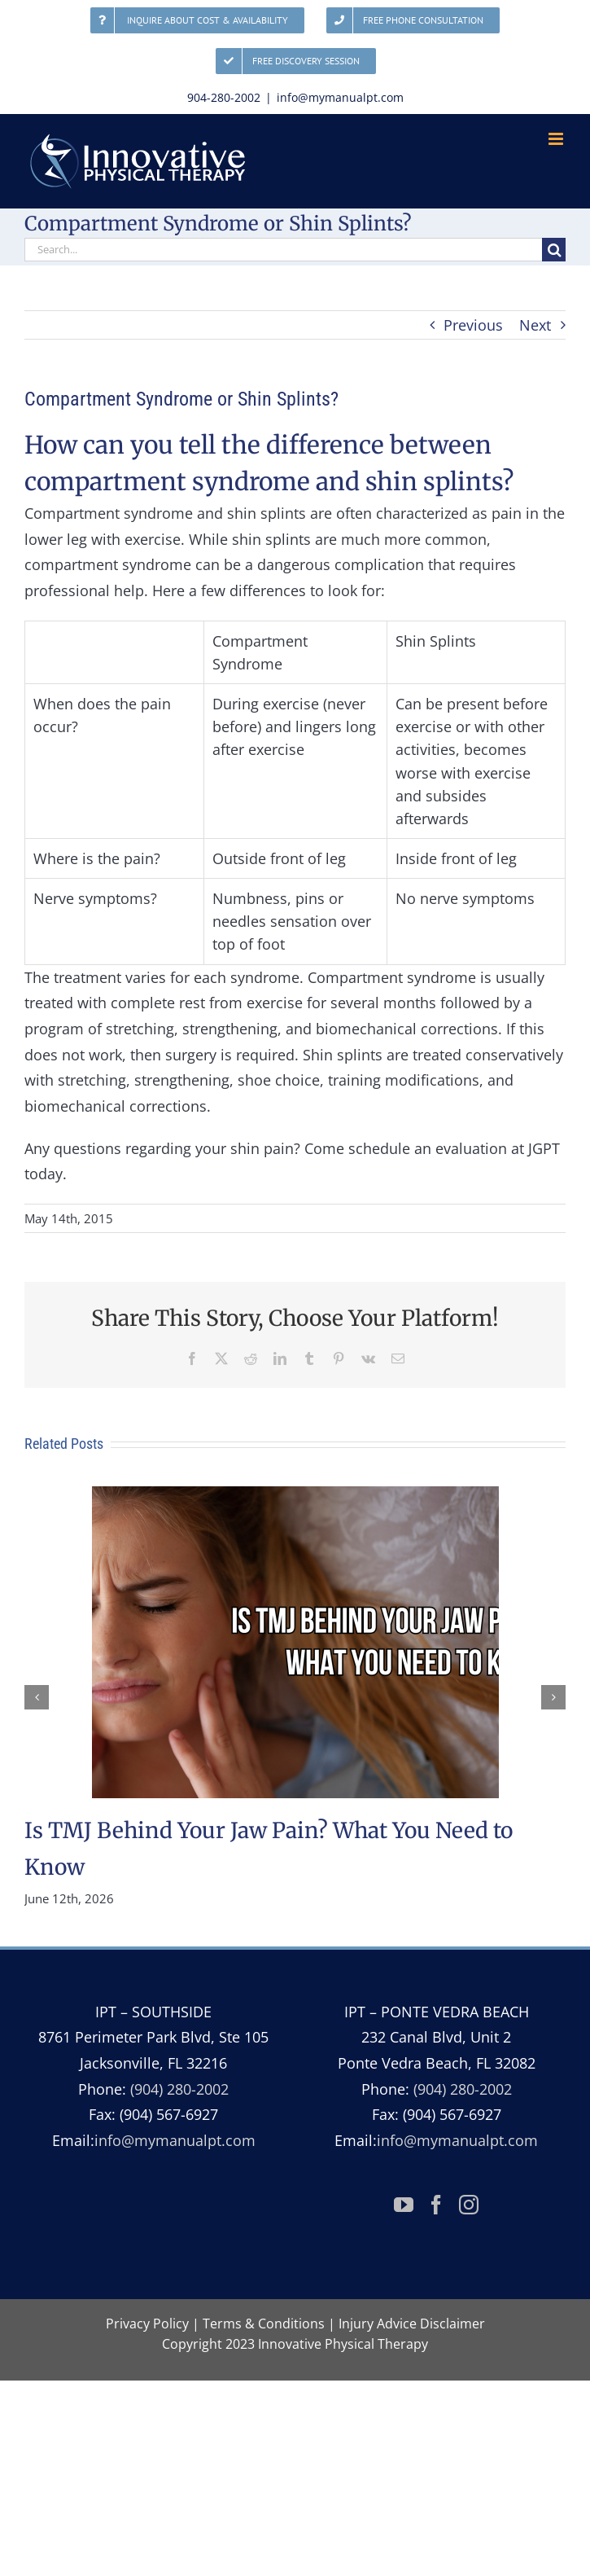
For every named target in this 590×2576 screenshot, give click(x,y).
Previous (473, 325)
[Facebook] (436, 2204)
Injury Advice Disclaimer (412, 2323)
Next (535, 325)
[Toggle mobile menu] (557, 138)
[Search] (554, 249)
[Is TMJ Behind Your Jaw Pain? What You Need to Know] (295, 1496)
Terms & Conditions (264, 2323)
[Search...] (283, 249)
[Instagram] (469, 2204)
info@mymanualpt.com (340, 97)
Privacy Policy (147, 2323)
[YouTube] (403, 2204)
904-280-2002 (223, 97)
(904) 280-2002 (179, 2089)
